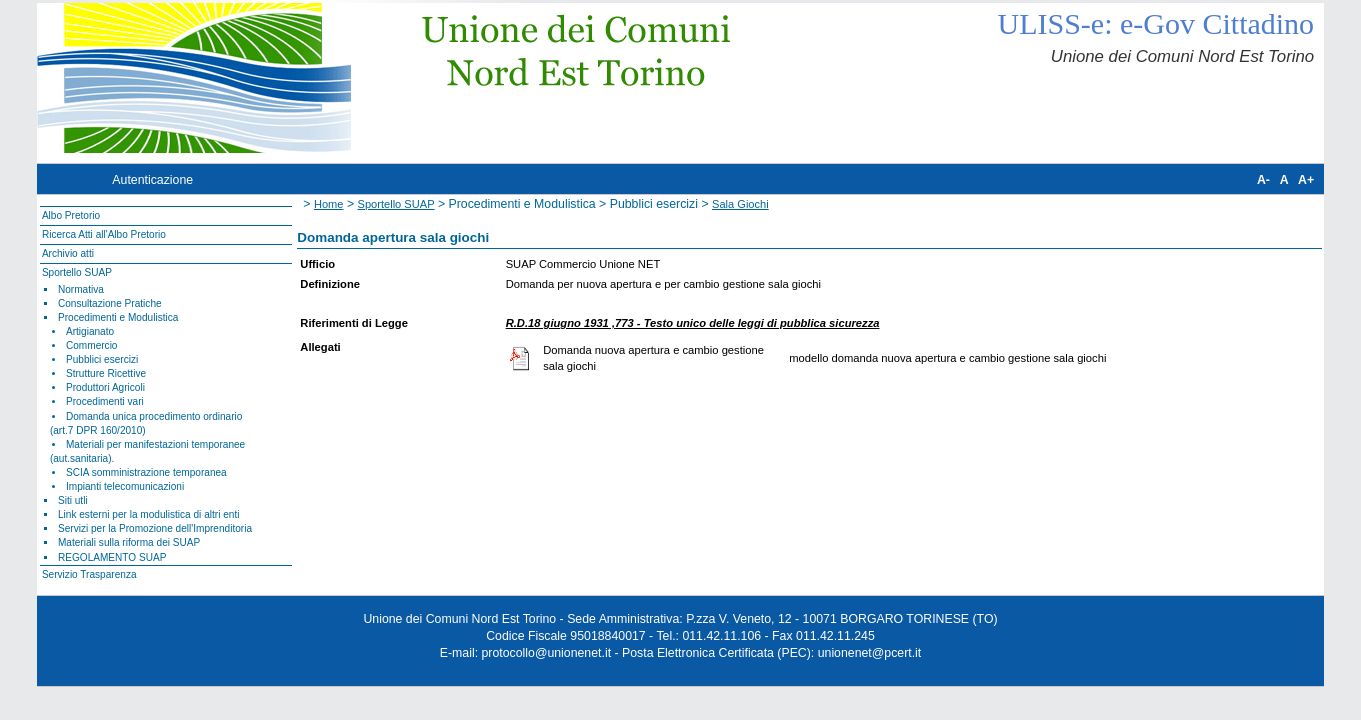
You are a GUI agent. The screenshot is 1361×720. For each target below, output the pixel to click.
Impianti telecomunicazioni (125, 486)
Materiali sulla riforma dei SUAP (129, 542)
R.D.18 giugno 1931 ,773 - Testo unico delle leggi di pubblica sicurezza (693, 323)
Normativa (81, 289)
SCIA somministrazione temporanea (146, 472)
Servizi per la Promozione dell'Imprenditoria (155, 528)
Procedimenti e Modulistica (118, 317)
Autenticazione (152, 180)
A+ (1306, 180)
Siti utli (73, 500)
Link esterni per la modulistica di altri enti (149, 514)
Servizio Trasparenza (89, 574)
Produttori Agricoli (105, 387)
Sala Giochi (740, 204)
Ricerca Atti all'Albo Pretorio (104, 234)
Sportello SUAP (77, 272)
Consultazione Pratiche (110, 303)
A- (1263, 180)
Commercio (92, 345)
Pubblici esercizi (102, 359)
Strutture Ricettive (106, 373)
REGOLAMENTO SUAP (112, 557)
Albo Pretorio (71, 215)
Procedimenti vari (105, 401)
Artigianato (90, 331)
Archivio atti (68, 253)
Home (329, 204)
